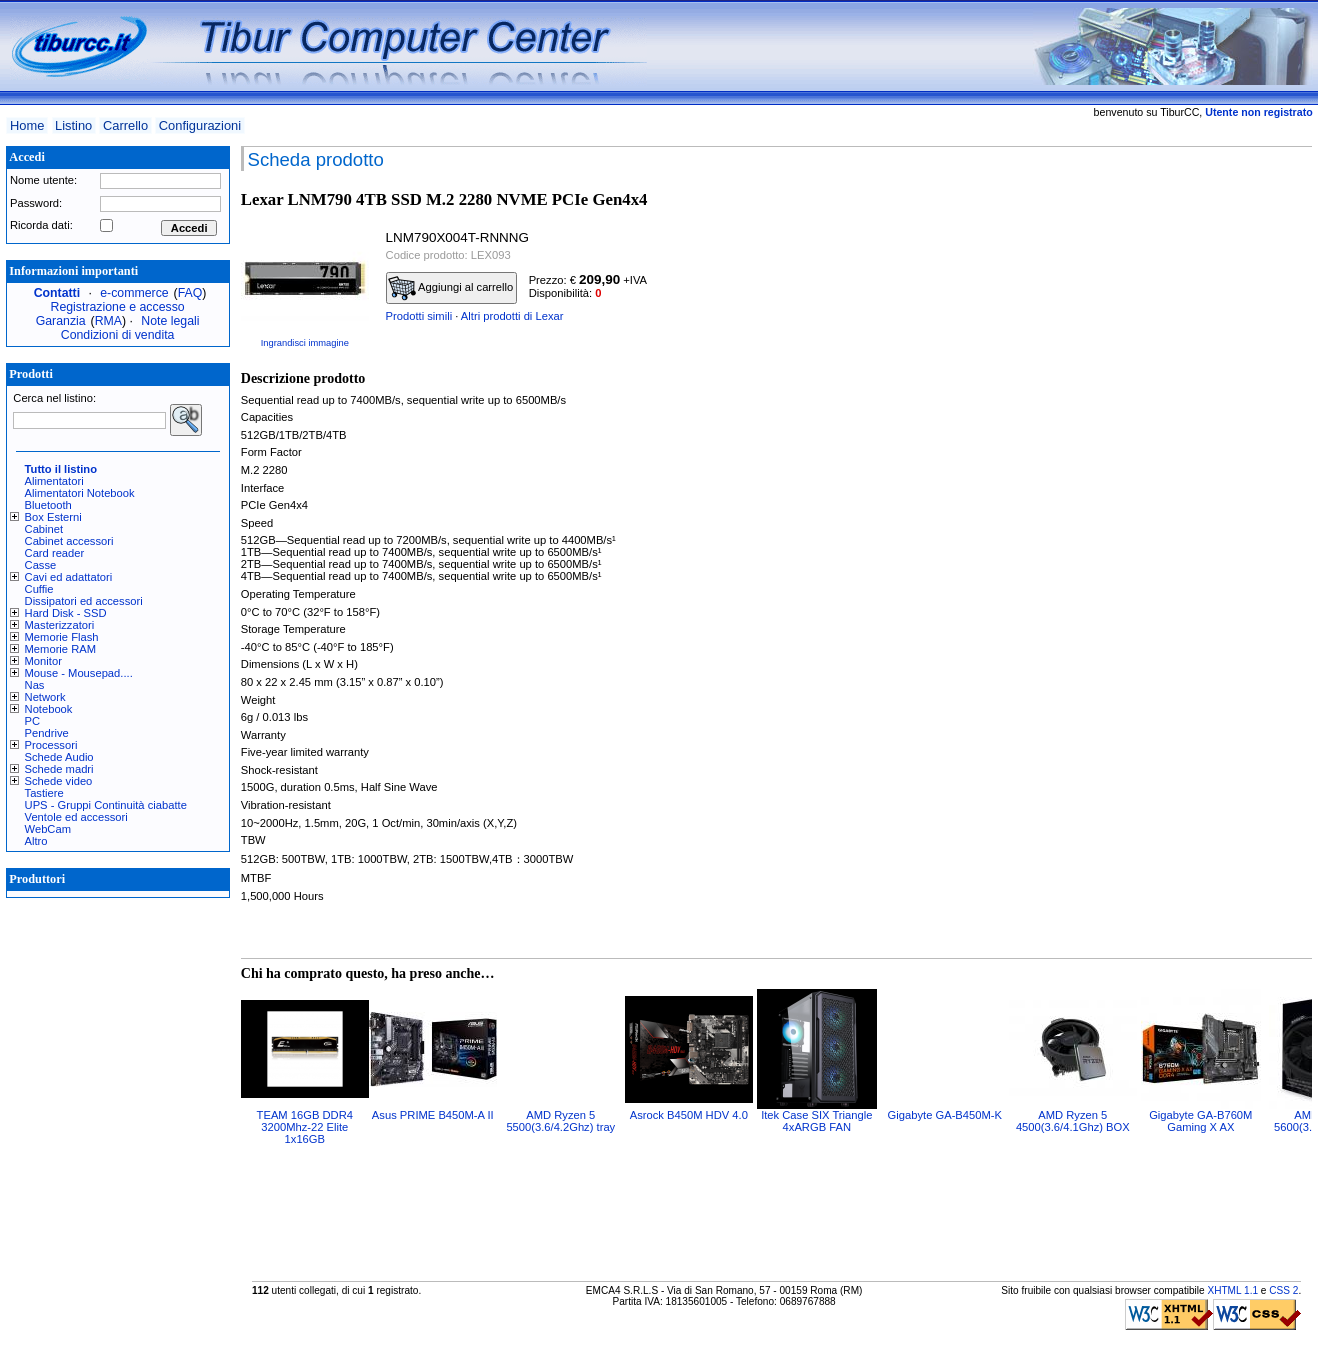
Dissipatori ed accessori (84, 601)
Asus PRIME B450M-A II (433, 1115)
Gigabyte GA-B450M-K (945, 1115)
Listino (73, 125)
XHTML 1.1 (1232, 1290)
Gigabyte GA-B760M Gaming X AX (1200, 1121)
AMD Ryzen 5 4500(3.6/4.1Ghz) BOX (1073, 1121)
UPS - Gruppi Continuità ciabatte (106, 805)
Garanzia (61, 321)
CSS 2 (1283, 1290)
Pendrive (47, 733)
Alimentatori (54, 481)
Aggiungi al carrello (451, 288)
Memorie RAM (60, 649)
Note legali (170, 321)
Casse (41, 565)
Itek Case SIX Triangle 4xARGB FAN (816, 1121)
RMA (108, 321)
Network (45, 697)
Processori (51, 745)
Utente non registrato (1258, 112)
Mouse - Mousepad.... (79, 673)
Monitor (43, 661)
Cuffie (39, 589)
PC (33, 721)
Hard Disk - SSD (66, 613)
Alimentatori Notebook (80, 493)
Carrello (125, 125)
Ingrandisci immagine (305, 343)
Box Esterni (53, 517)
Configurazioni (200, 125)
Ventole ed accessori (76, 817)
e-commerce (134, 293)
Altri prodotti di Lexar (512, 316)
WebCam (48, 829)
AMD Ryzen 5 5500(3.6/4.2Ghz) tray (560, 1121)
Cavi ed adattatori (69, 577)
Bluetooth (48, 505)
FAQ (190, 293)
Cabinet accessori (69, 541)
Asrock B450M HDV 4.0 (689, 1115)
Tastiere (44, 793)
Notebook (49, 709)
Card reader (55, 553)
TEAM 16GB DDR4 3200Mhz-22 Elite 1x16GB (305, 1127)
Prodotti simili (419, 316)
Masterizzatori (60, 625)
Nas (35, 685)
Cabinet (44, 529)
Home (27, 125)
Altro (36, 841)
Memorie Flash (62, 637)
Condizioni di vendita (118, 335)
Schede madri (59, 769)
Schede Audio (59, 757)
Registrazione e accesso (118, 307)
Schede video (59, 781)
